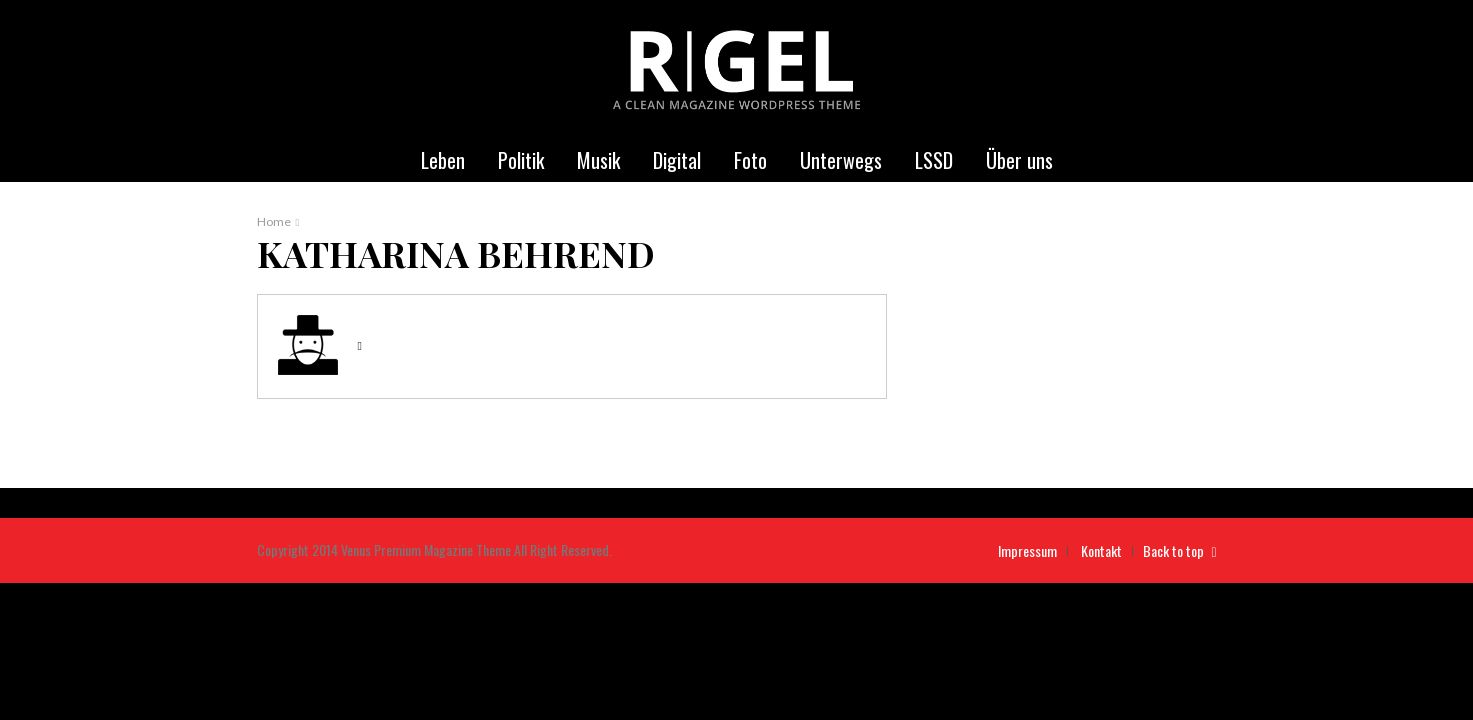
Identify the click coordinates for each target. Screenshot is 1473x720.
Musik (598, 160)
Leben (443, 160)
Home (274, 221)
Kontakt (1101, 550)
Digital (677, 160)
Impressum (1027, 550)
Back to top (1179, 550)
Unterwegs (841, 160)
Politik (521, 160)
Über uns (1019, 160)
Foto (750, 160)
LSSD (934, 160)
